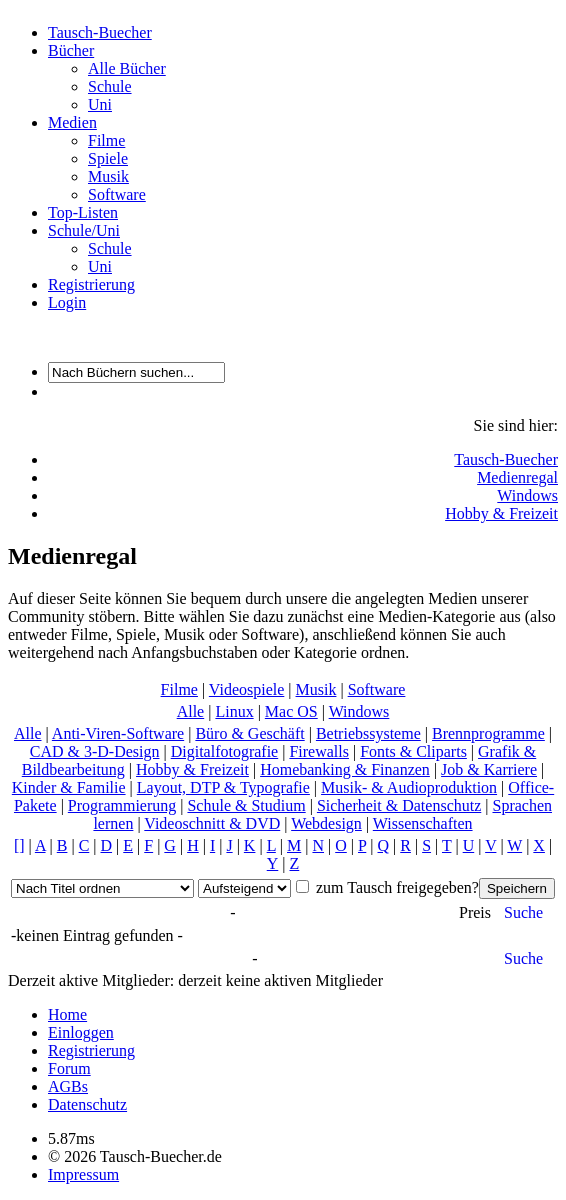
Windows (527, 495)
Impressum (83, 1174)
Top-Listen (83, 212)
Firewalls (319, 751)
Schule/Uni (84, 230)
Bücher (71, 50)
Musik (108, 176)
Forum (69, 1068)
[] (19, 845)
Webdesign (326, 823)
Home (67, 1014)
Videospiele (246, 689)
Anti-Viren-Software (118, 733)
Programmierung (122, 805)
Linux (234, 711)
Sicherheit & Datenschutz (399, 805)
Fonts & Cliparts (413, 751)
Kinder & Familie (69, 787)
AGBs (68, 1086)
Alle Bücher (127, 68)
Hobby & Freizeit (501, 513)
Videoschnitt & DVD (212, 823)
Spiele (108, 158)
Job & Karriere (489, 769)
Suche (523, 912)
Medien (72, 122)
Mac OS (291, 711)
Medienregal (517, 477)
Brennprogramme (488, 733)
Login (67, 302)
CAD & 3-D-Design (95, 751)
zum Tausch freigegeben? (395, 887)
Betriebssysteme (368, 733)
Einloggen (81, 1032)
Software (117, 194)
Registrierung (91, 284)
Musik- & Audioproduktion (409, 787)
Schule (110, 86)
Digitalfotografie (225, 751)
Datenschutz (87, 1104)
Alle (191, 711)
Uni (100, 104)
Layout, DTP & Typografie (223, 787)
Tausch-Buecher (100, 32)
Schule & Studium (246, 805)
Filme (106, 140)
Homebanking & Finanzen (345, 769)
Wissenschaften (423, 823)
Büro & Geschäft (249, 733)
